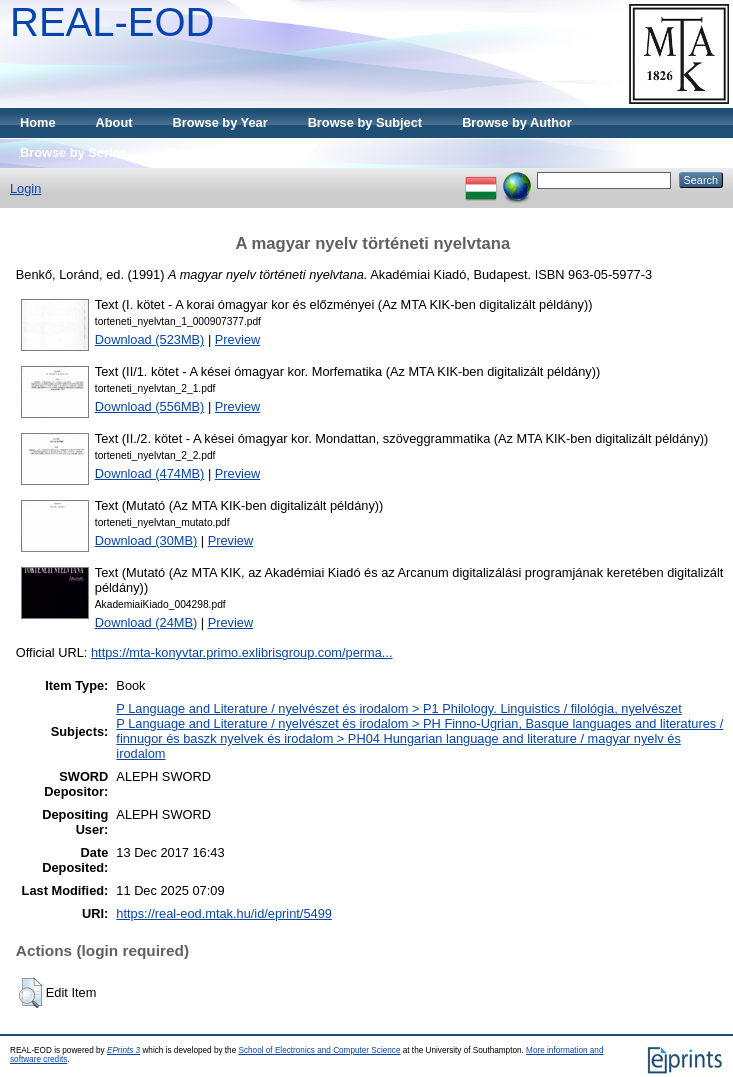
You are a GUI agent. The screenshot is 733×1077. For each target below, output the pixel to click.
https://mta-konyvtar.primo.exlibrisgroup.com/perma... (242, 652)
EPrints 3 (123, 1050)
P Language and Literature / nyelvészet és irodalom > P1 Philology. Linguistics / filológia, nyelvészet (398, 708)
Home (38, 122)
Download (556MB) (150, 406)
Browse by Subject (365, 122)
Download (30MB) (146, 540)
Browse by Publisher (230, 152)
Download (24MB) (146, 622)
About (114, 122)
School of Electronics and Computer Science (319, 1050)
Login (25, 188)
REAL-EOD (112, 22)
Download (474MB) (150, 473)
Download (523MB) (150, 339)
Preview (238, 339)
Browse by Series (73, 152)
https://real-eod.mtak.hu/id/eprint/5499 (224, 913)
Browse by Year (220, 122)
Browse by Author (517, 122)
